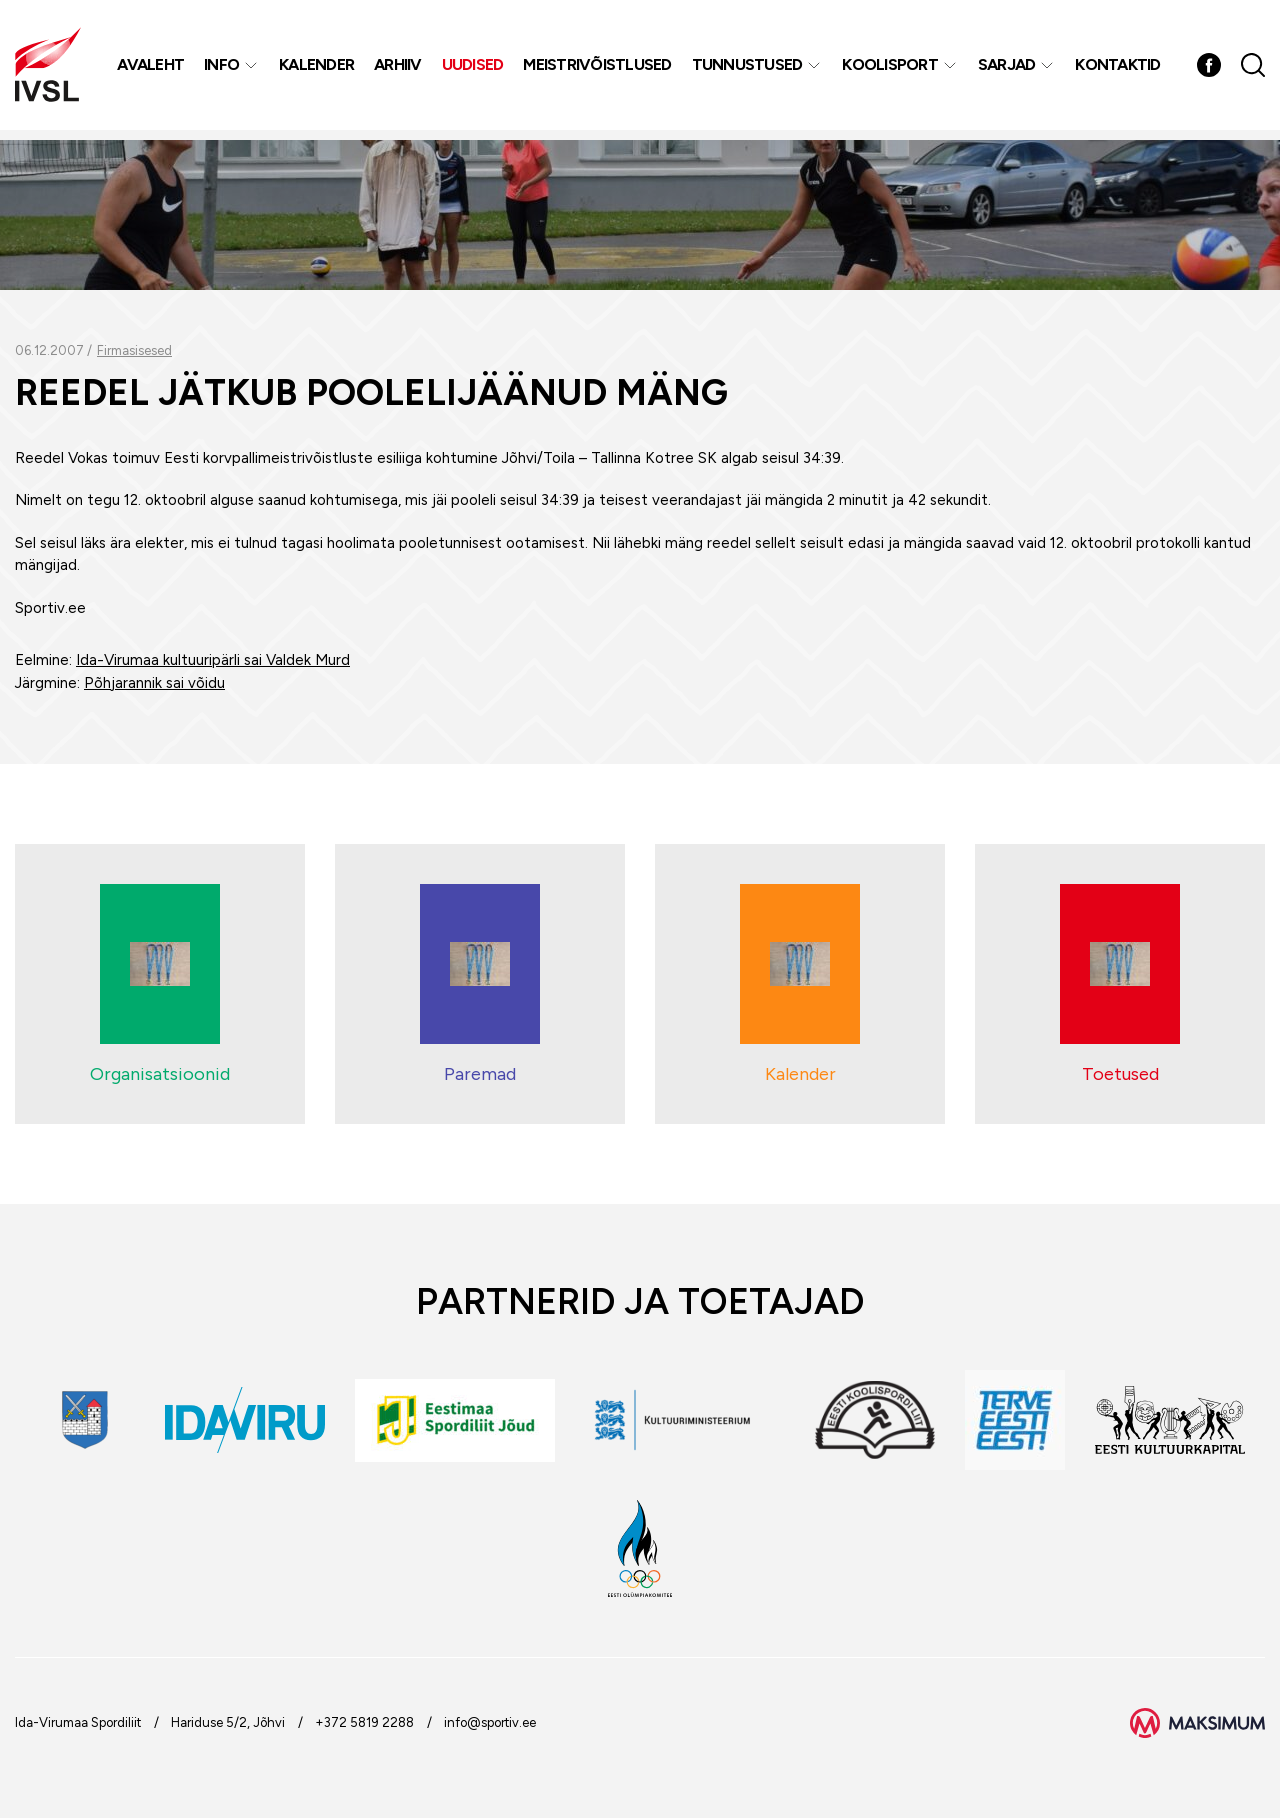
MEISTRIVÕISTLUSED (599, 69)
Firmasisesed (134, 350)
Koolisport (892, 69)
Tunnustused (749, 69)
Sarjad (1009, 69)
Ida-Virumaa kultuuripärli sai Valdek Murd (213, 660)
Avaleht (152, 69)
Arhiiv (400, 69)
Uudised (475, 69)
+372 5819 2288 (364, 1722)
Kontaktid (1119, 69)
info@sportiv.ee (490, 1722)
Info (223, 69)
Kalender (318, 69)
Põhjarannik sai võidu (154, 683)
